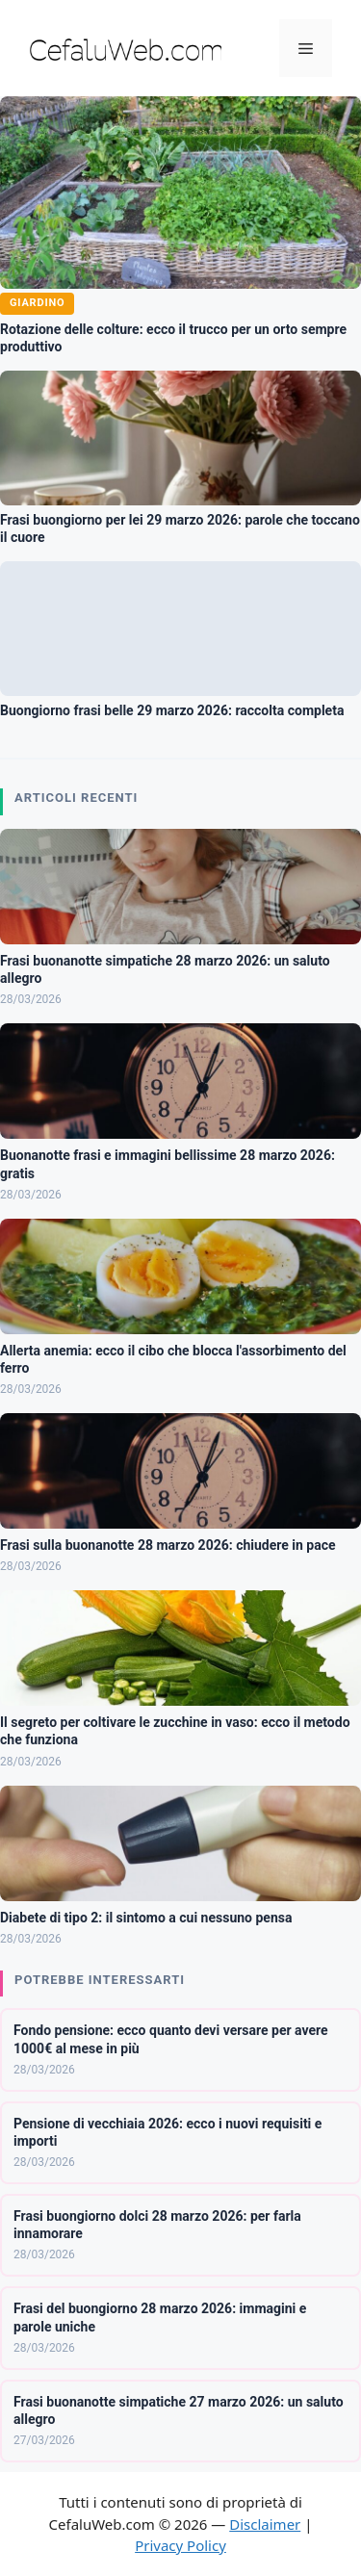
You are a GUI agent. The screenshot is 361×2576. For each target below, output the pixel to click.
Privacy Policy (180, 2545)
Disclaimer (264, 2524)
